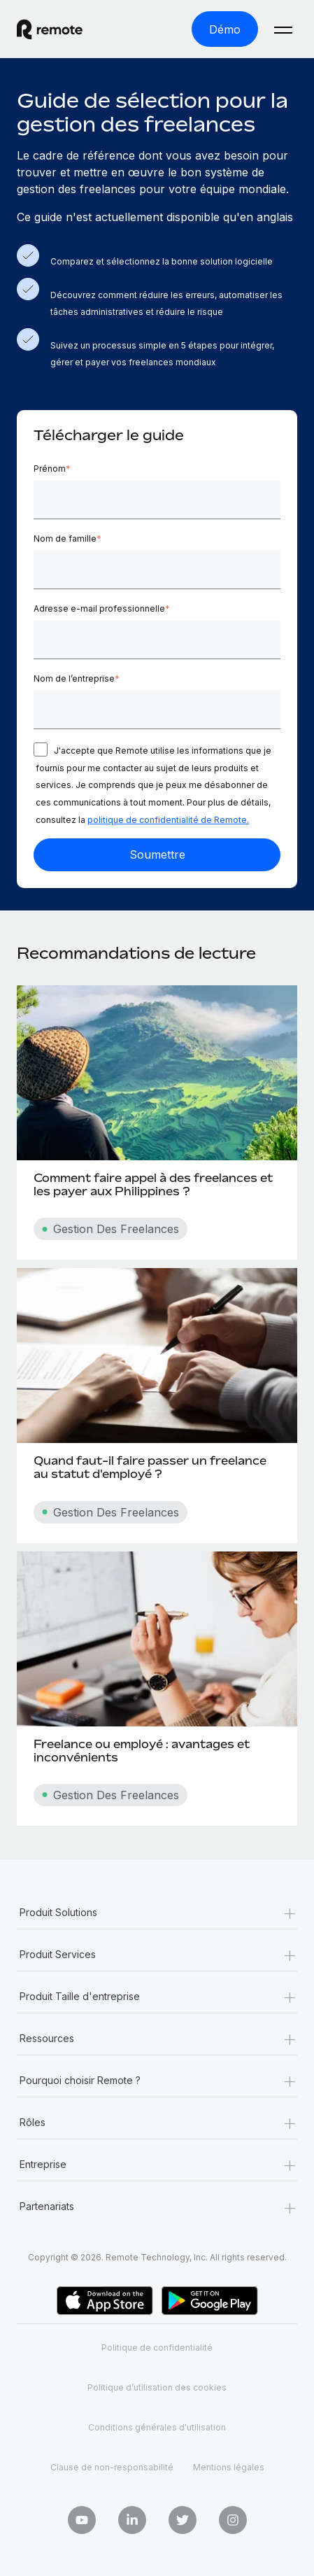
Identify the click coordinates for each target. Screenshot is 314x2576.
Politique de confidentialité (157, 2347)
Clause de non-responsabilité (111, 2467)
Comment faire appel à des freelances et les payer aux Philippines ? (153, 1184)
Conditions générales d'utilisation (157, 2427)
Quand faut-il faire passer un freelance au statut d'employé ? (150, 1467)
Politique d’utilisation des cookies (157, 2387)
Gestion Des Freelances (110, 1229)
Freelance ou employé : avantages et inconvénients (142, 1750)
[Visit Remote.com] (62, 29)
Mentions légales (228, 2467)
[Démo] (225, 29)
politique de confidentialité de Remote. (168, 820)
